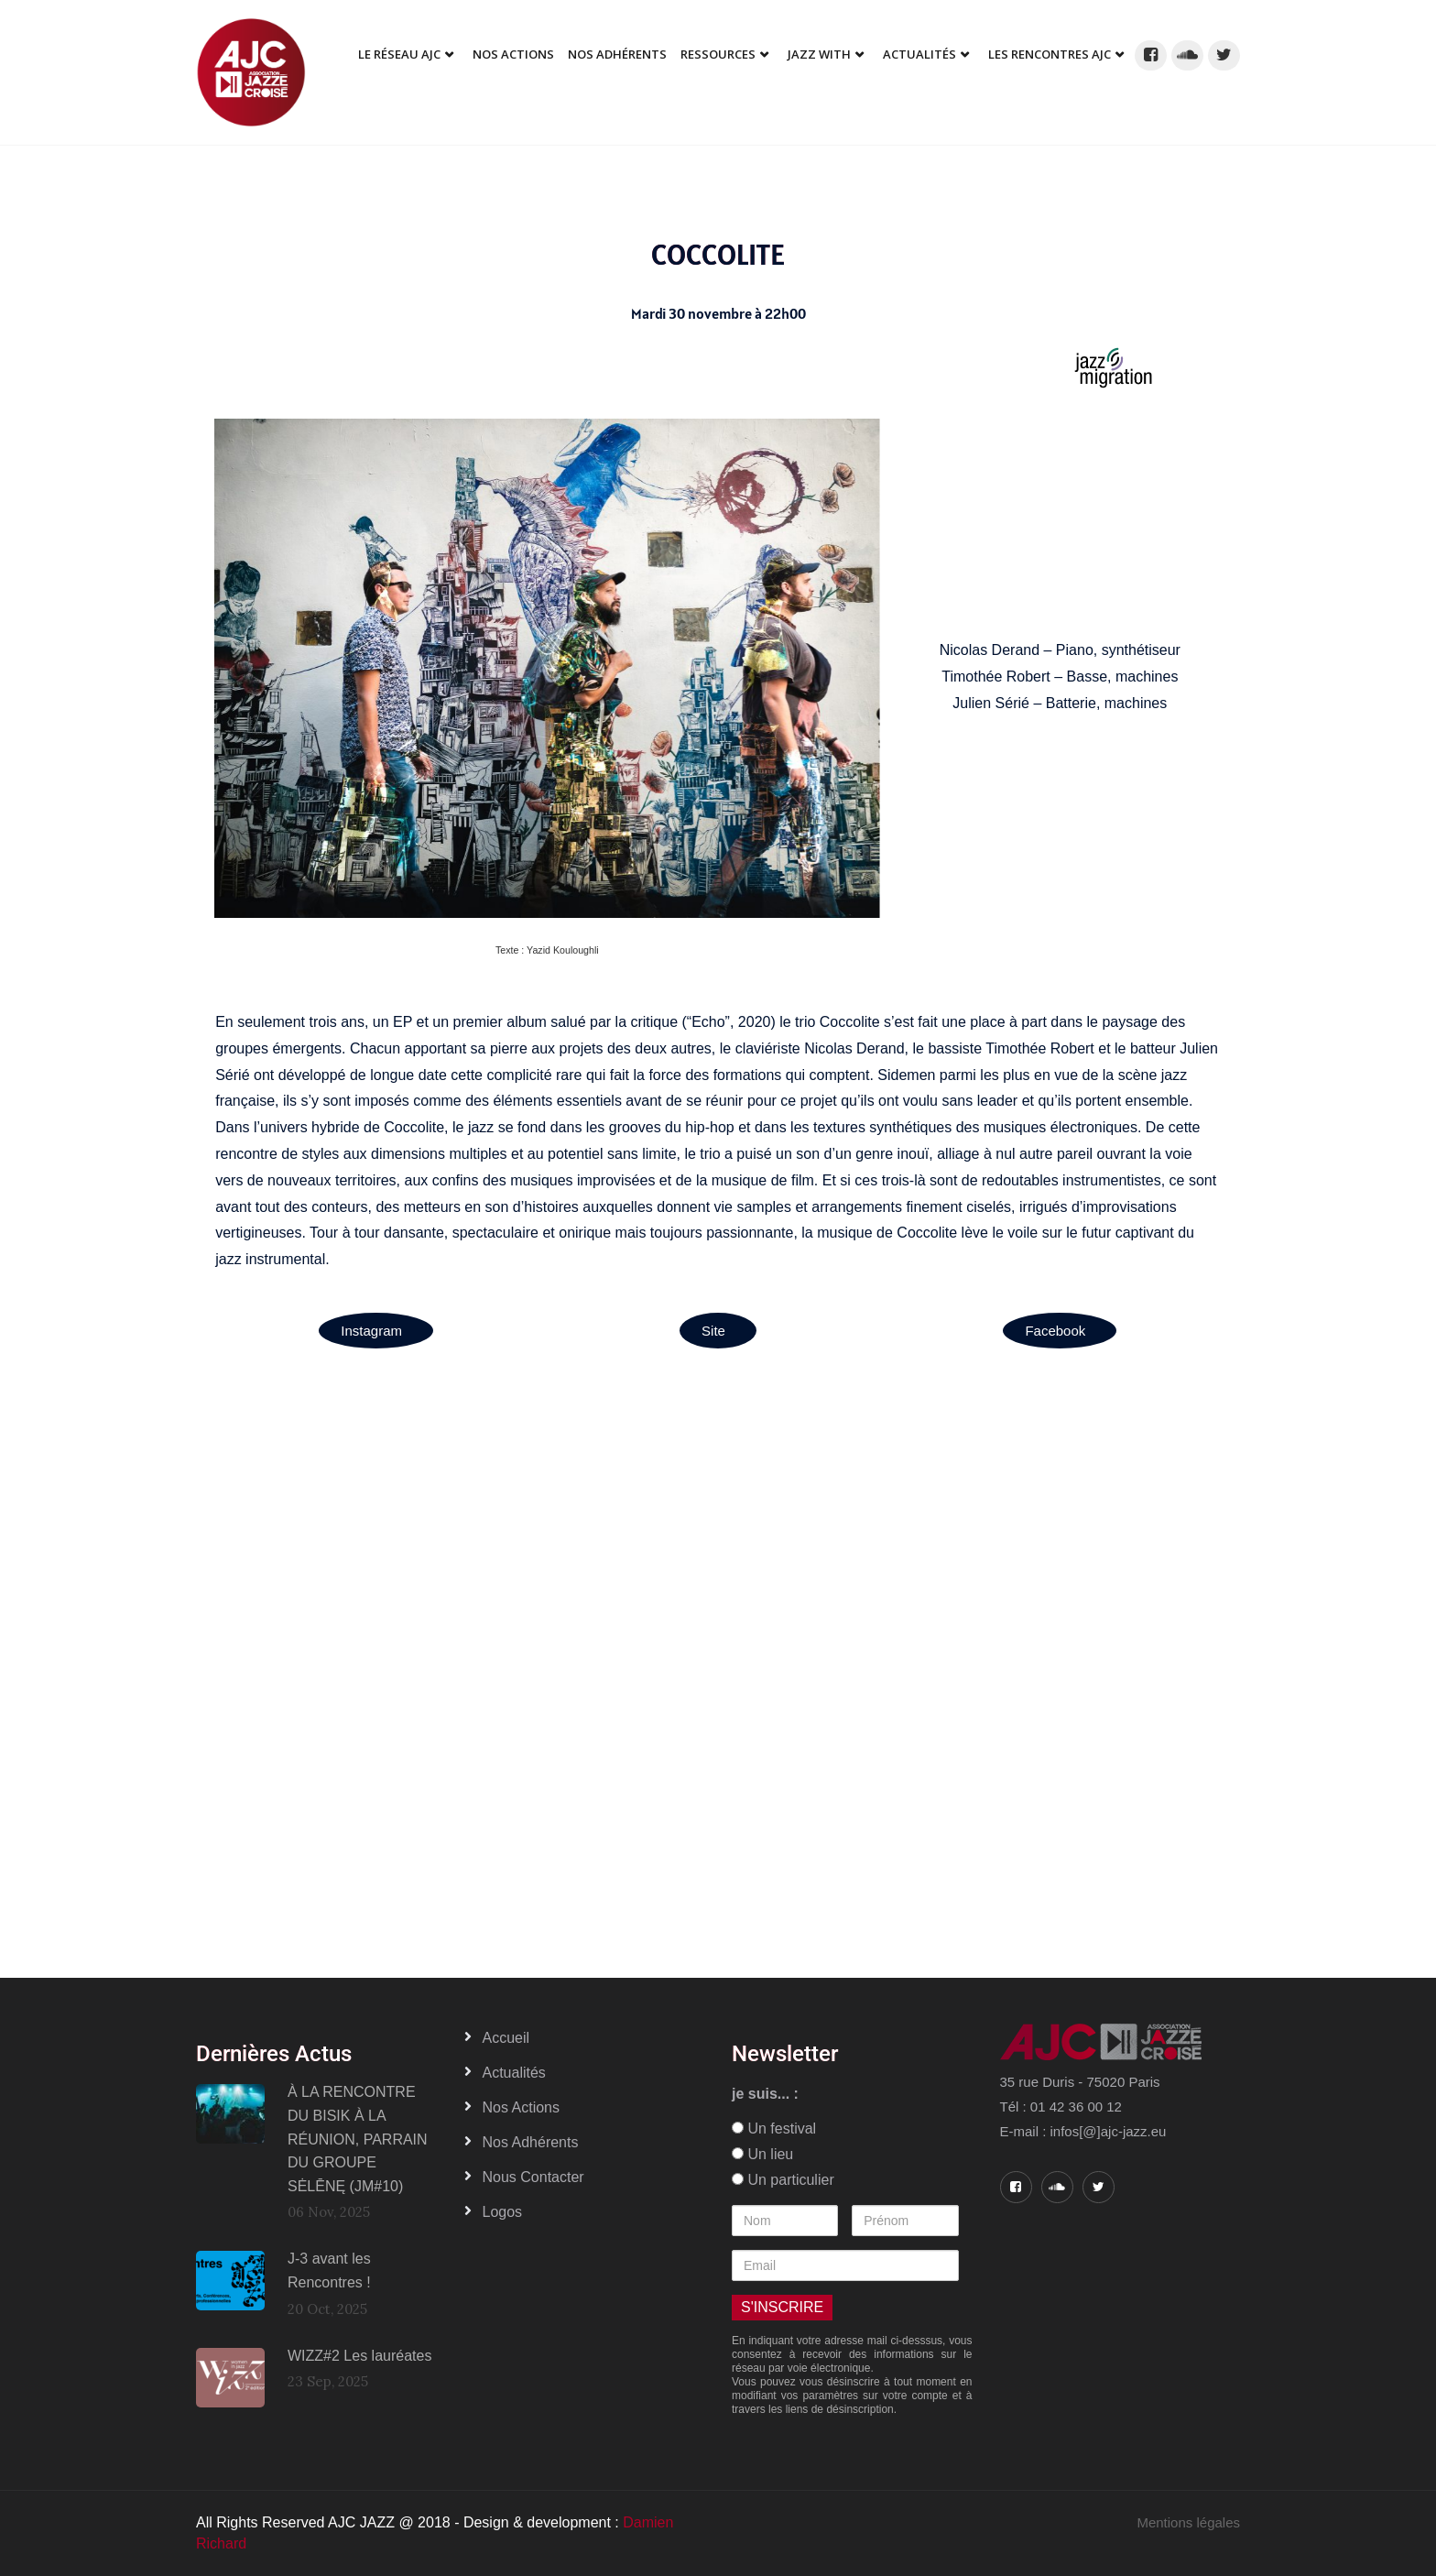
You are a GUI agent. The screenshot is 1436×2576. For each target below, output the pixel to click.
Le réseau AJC (399, 54)
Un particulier (783, 2180)
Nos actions (521, 2107)
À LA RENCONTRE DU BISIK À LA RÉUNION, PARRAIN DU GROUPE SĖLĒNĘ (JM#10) (358, 2138)
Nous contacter (533, 2177)
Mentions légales (1188, 2522)
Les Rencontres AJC (1049, 54)
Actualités (919, 54)
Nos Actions (513, 54)
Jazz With (819, 54)
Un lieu (762, 2154)
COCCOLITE (718, 254)
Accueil (506, 2038)
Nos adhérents (617, 54)
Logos (503, 2212)
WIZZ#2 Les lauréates (359, 2355)
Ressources (718, 54)
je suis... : (765, 2093)
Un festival (774, 2128)
